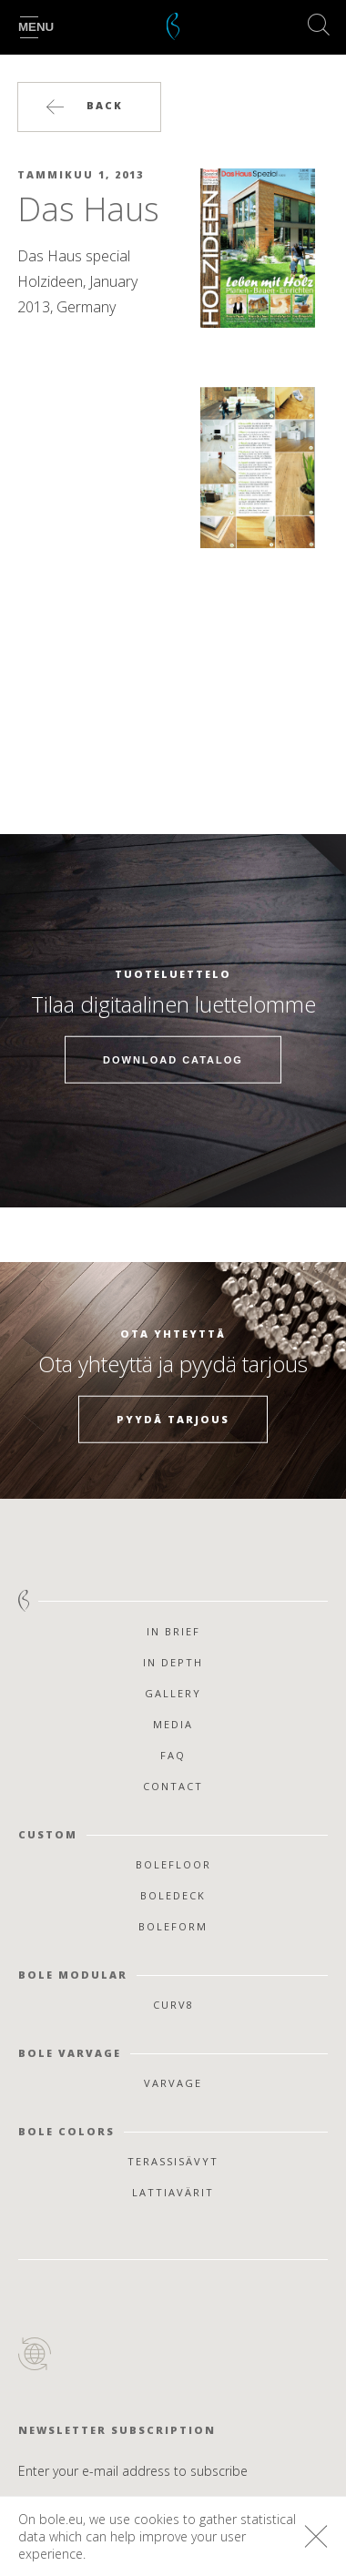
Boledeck (173, 1895)
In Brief (173, 1631)
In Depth (173, 1662)
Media (173, 1724)
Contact (173, 1786)
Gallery (173, 1693)
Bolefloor (173, 1864)
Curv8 (173, 2004)
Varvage (173, 2083)
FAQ (173, 1755)
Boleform (173, 1926)
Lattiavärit (173, 2192)
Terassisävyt (173, 2161)
